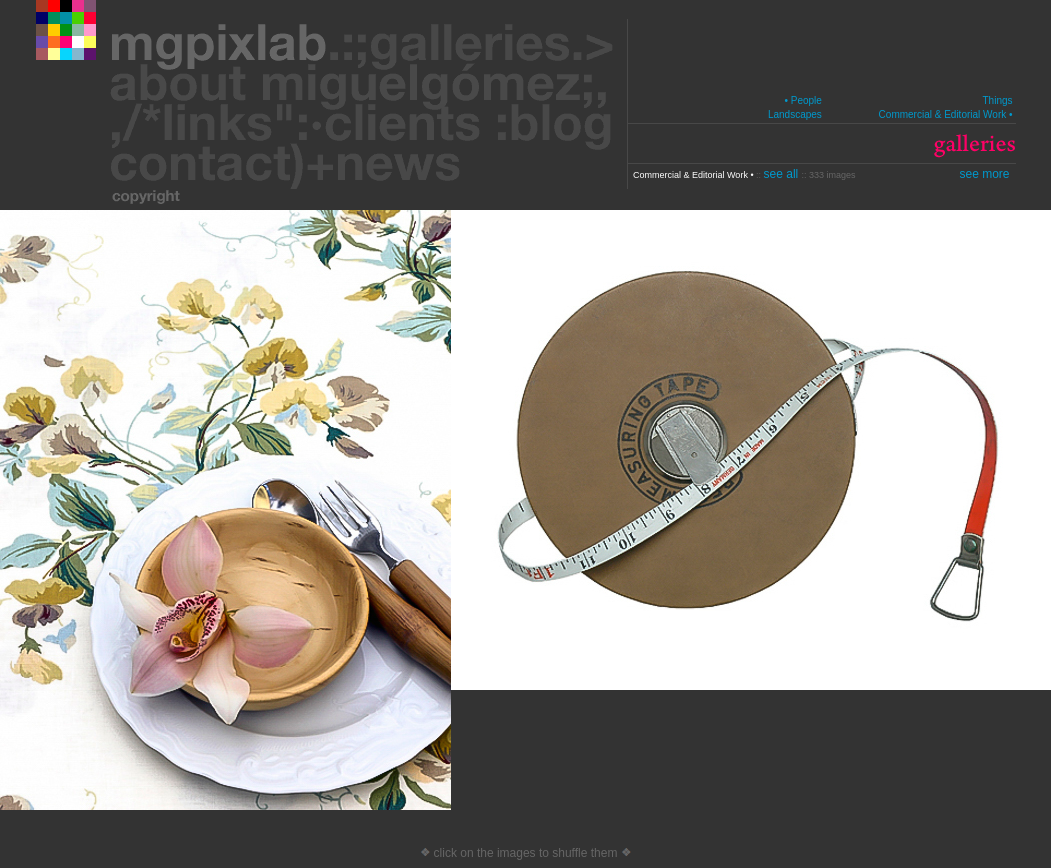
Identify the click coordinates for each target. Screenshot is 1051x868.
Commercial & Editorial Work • (946, 114)
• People (802, 100)
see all (783, 174)
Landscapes (795, 114)
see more (984, 174)
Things (997, 100)
